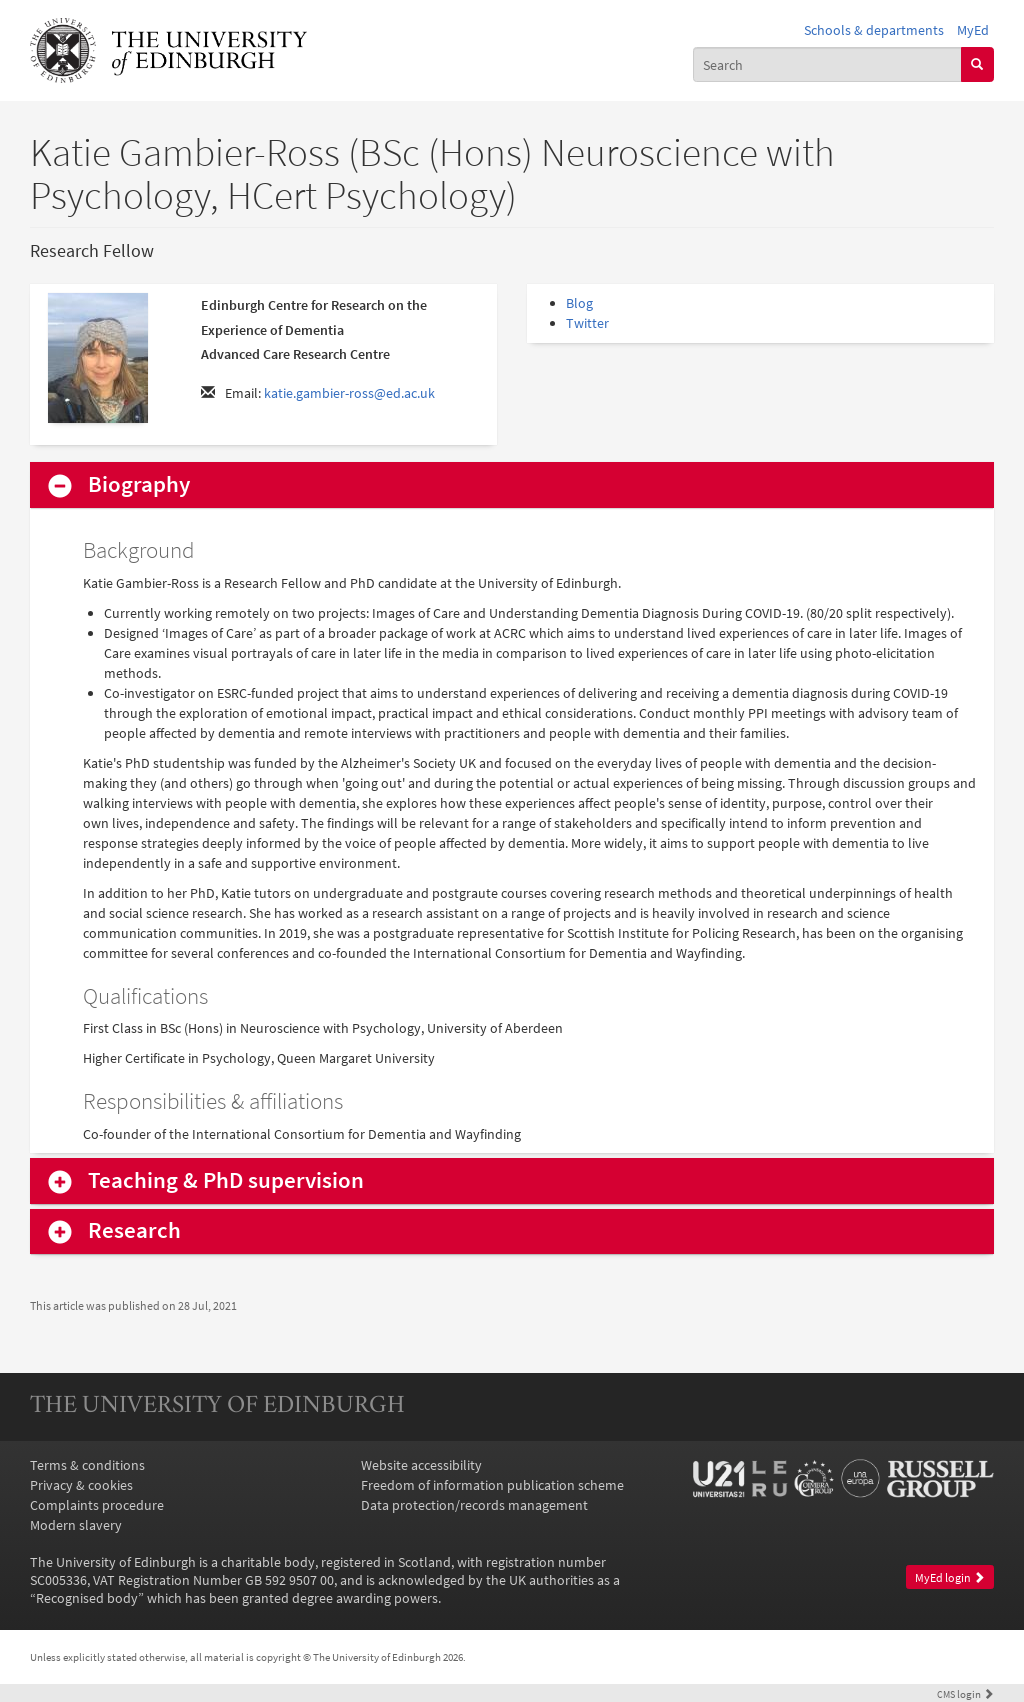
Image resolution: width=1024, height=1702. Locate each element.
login (965, 1694)
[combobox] (827, 64)
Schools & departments (874, 30)
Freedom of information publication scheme (492, 1485)
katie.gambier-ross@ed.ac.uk (349, 393)
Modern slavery (76, 1525)
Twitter (587, 323)
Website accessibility (421, 1465)
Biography (139, 484)
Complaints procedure (97, 1505)
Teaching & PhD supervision (226, 1180)
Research (134, 1230)
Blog (579, 303)
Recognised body (87, 1598)
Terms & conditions (87, 1465)
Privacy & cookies (81, 1485)
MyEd (973, 30)
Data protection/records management (474, 1505)
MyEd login (950, 1577)
